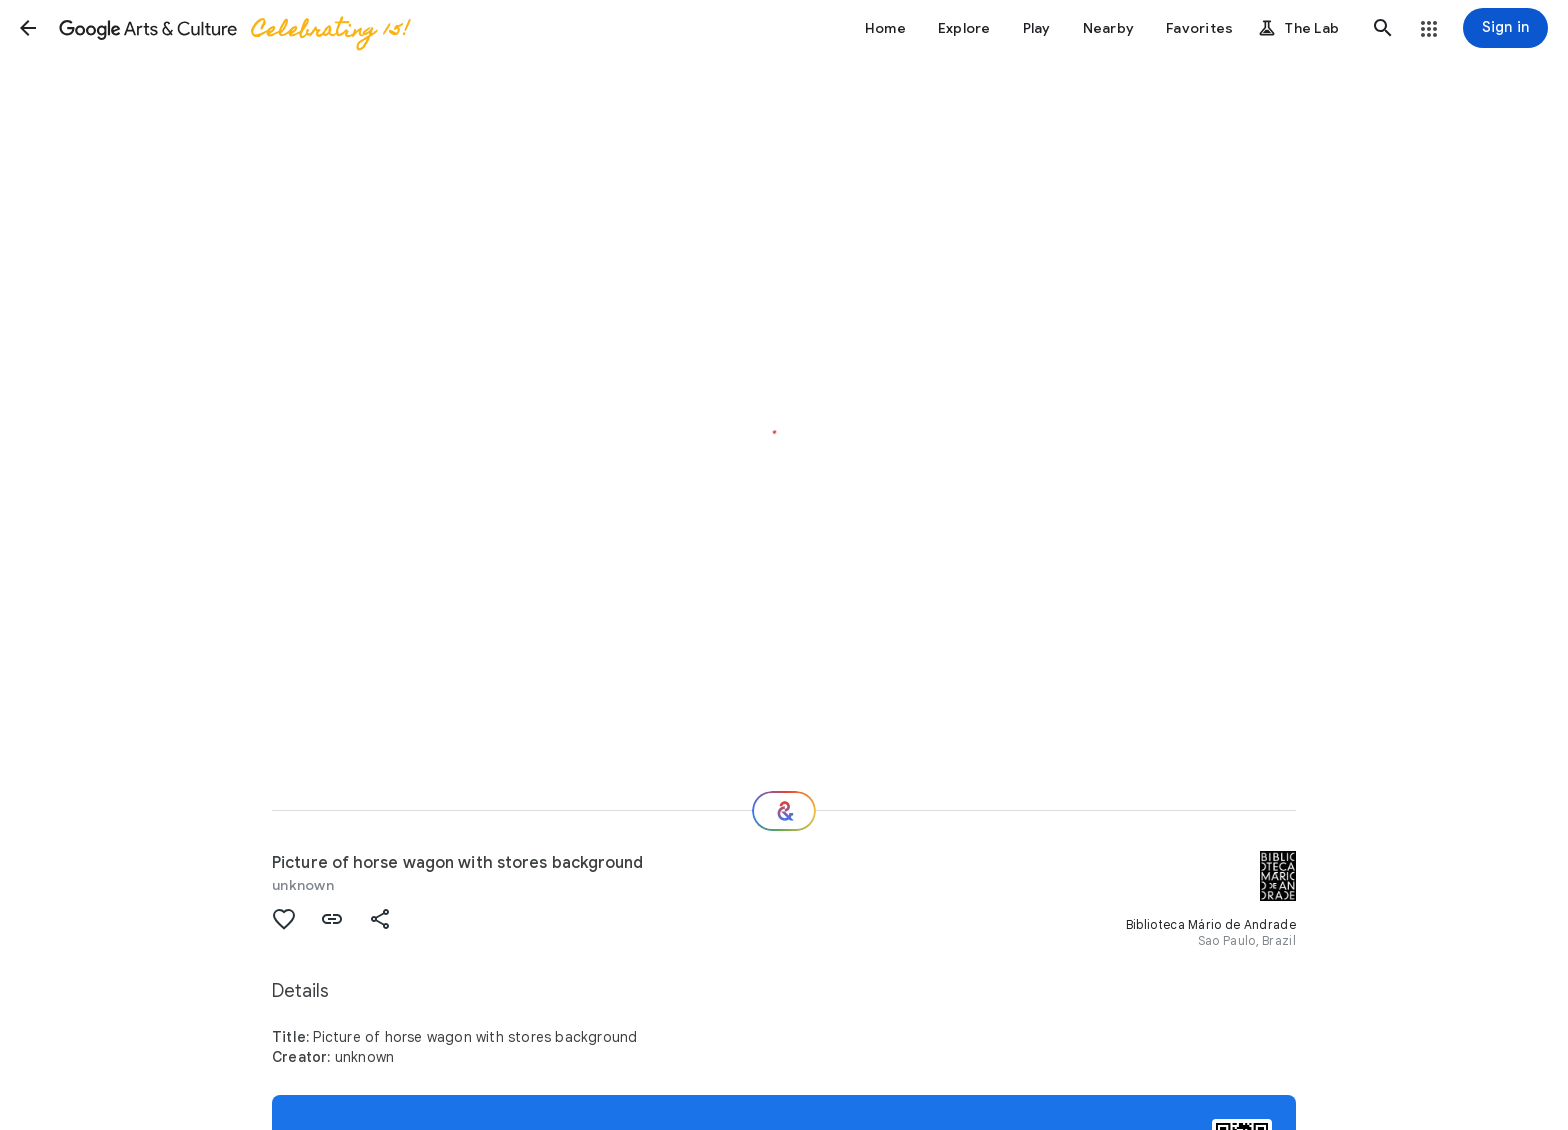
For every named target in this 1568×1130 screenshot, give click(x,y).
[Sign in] (1505, 28)
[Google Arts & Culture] (233, 28)
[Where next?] (784, 811)
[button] (28, 28)
